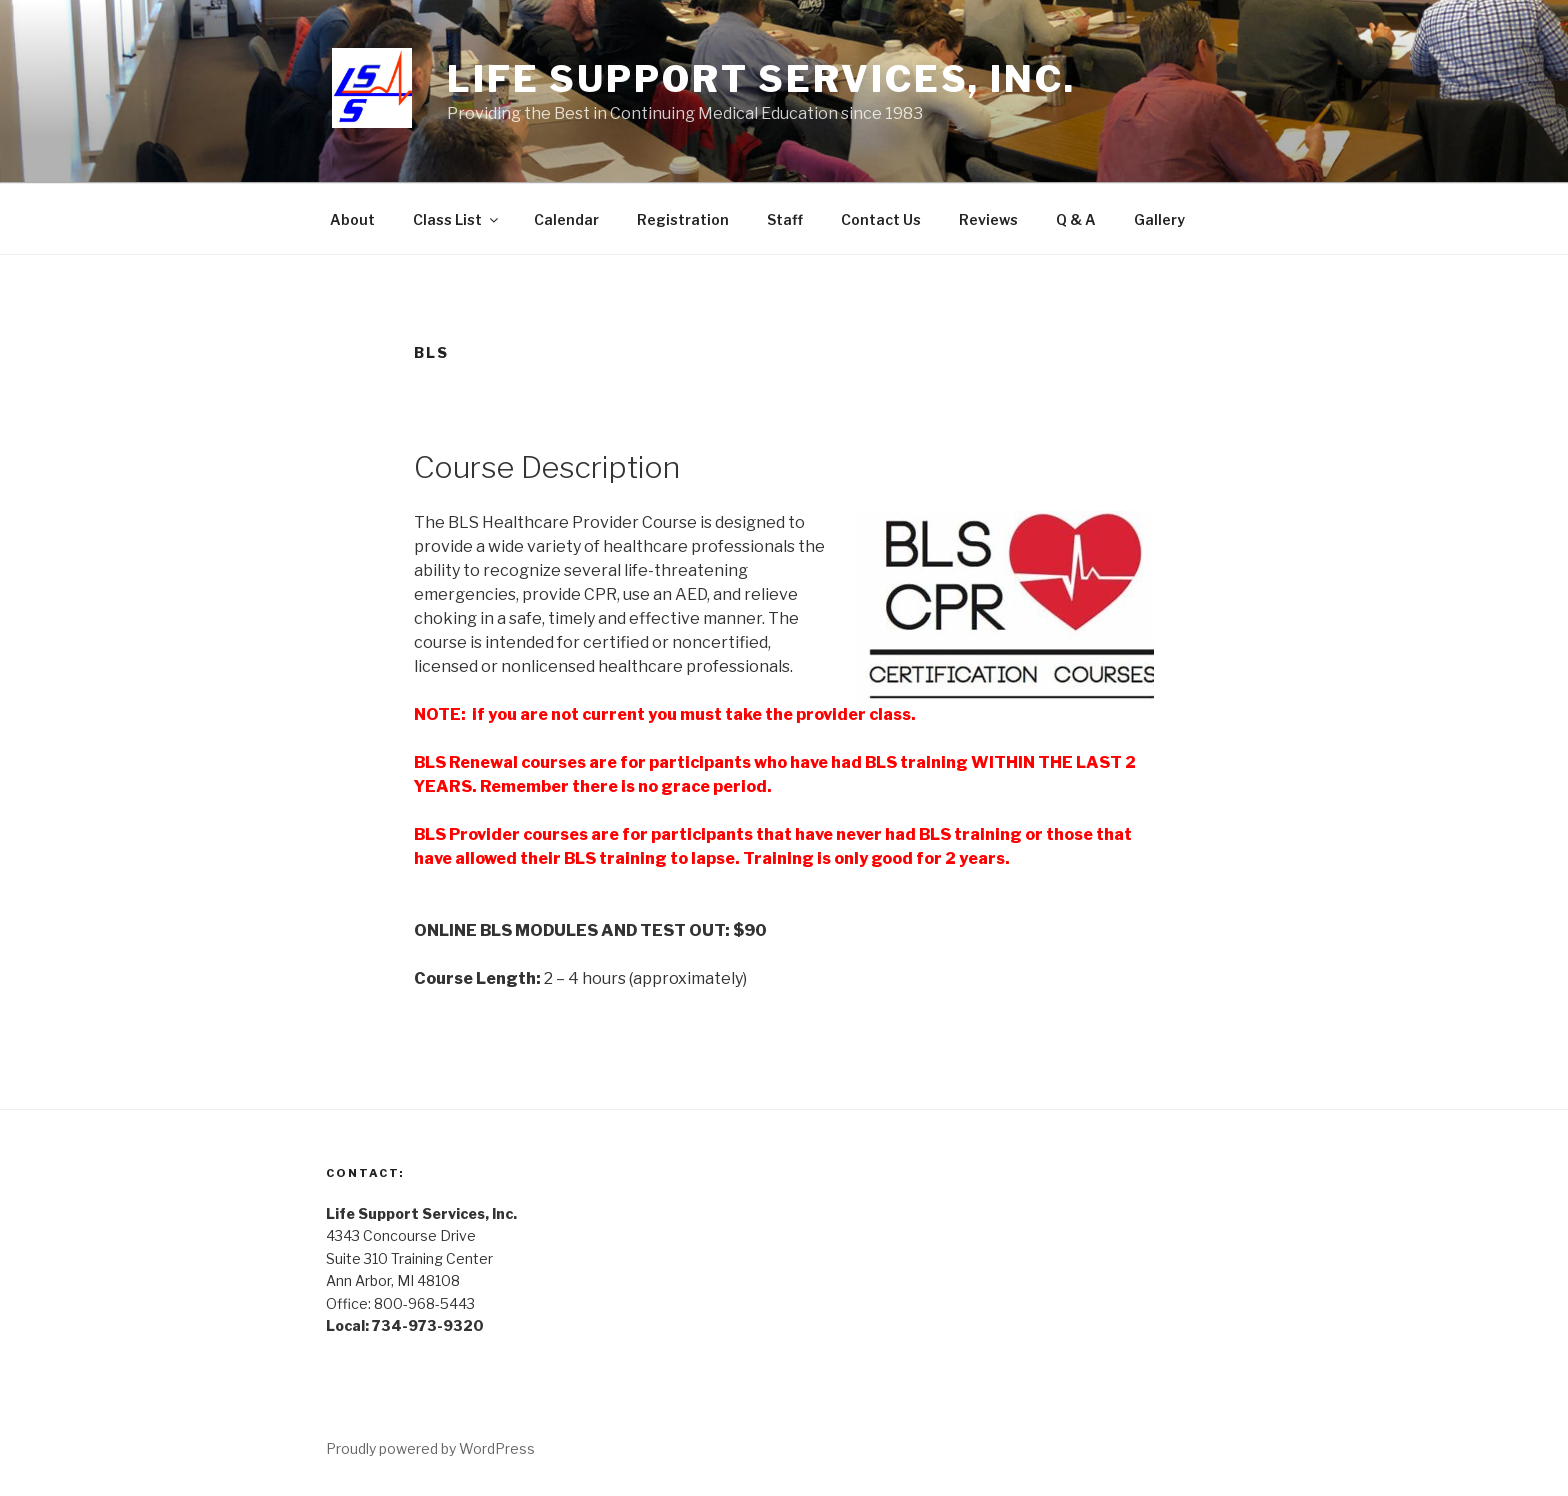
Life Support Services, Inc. (761, 79)
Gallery (1159, 219)
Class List (457, 219)
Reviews (988, 219)
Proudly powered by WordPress (430, 1448)
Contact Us (881, 219)
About (352, 219)
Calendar (566, 219)
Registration (683, 219)
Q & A (1076, 219)
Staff (785, 219)
